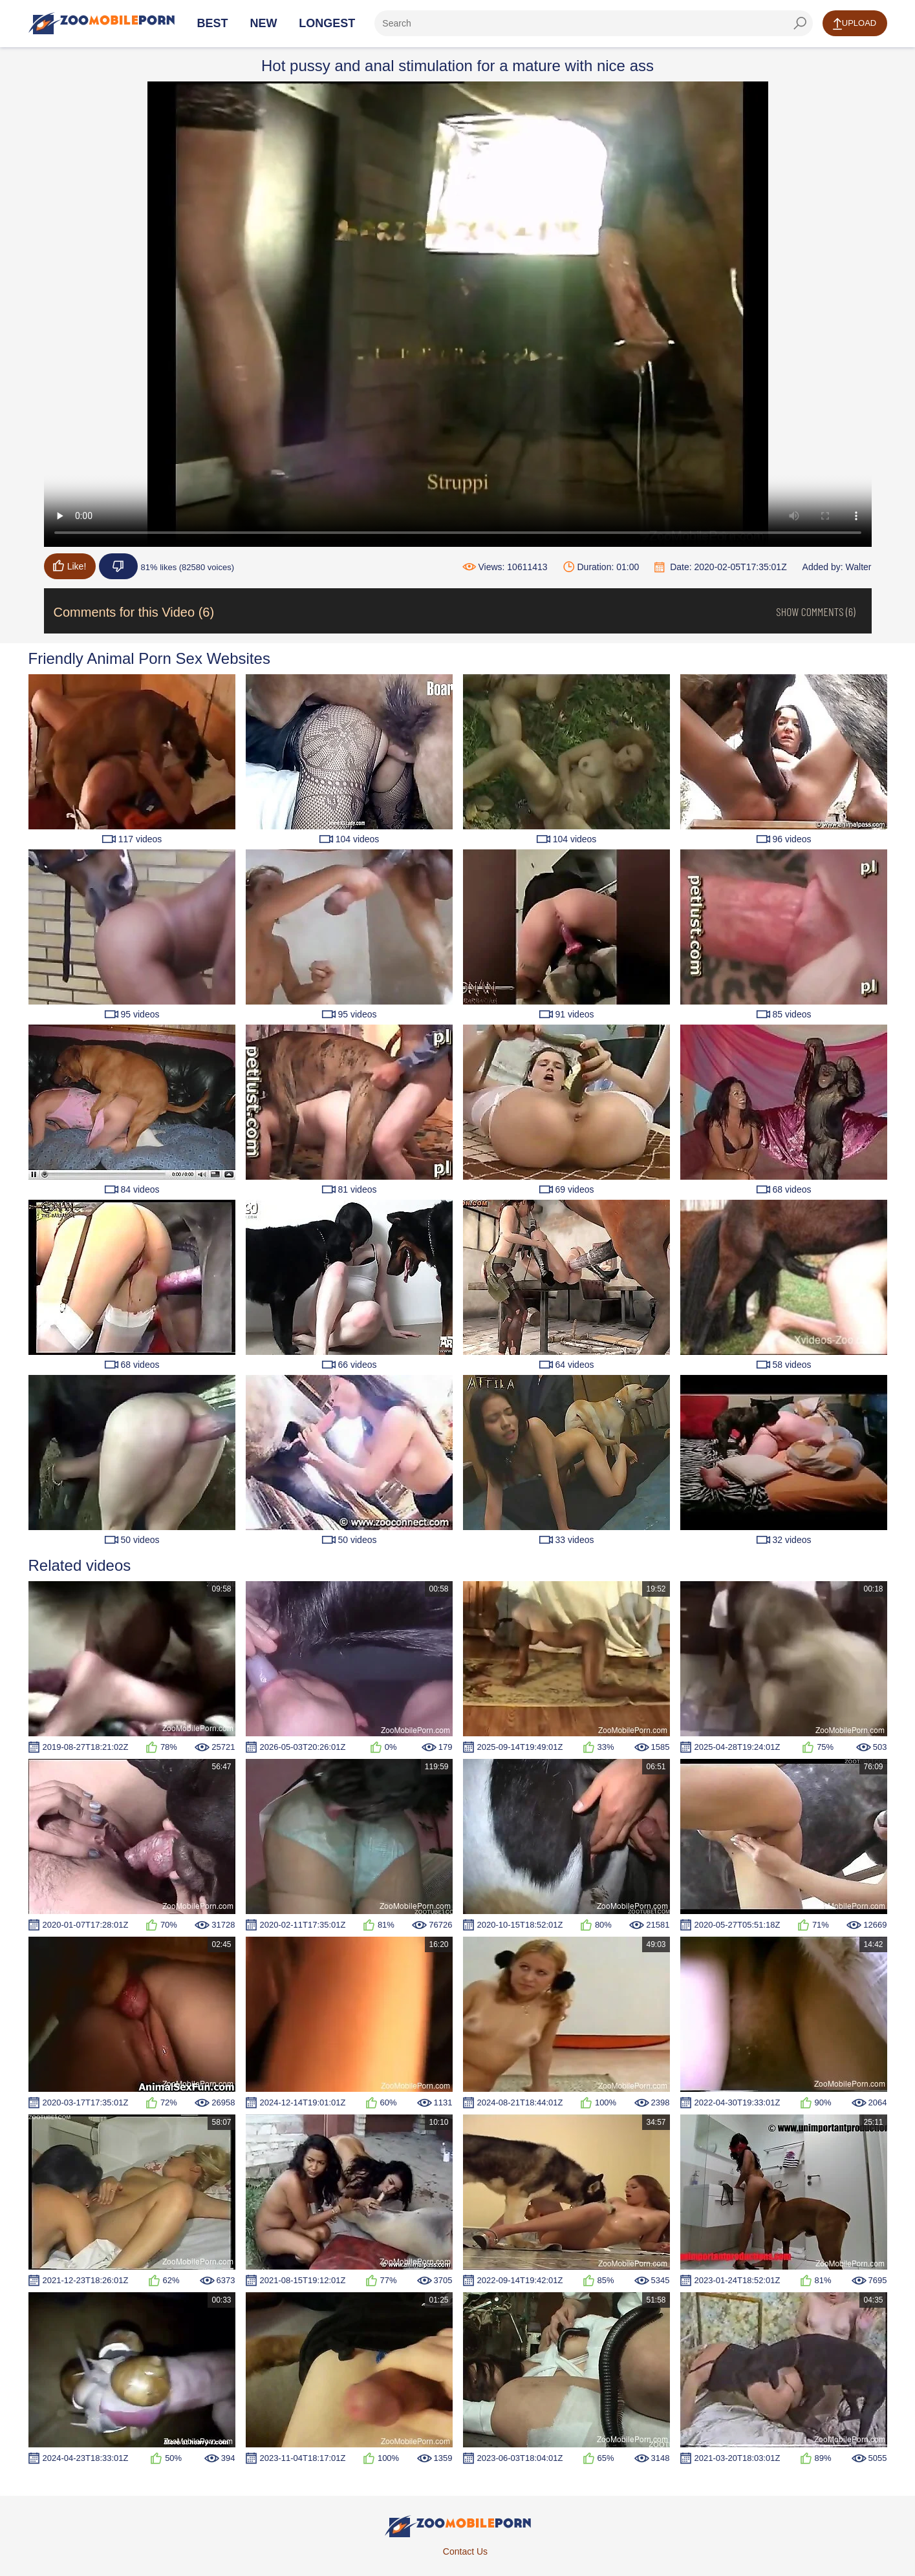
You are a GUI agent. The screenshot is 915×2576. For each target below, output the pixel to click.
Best (212, 23)
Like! (70, 565)
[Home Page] (101, 23)
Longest (327, 23)
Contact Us (465, 2551)
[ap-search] (593, 23)
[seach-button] (800, 23)
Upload (854, 23)
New (263, 23)
